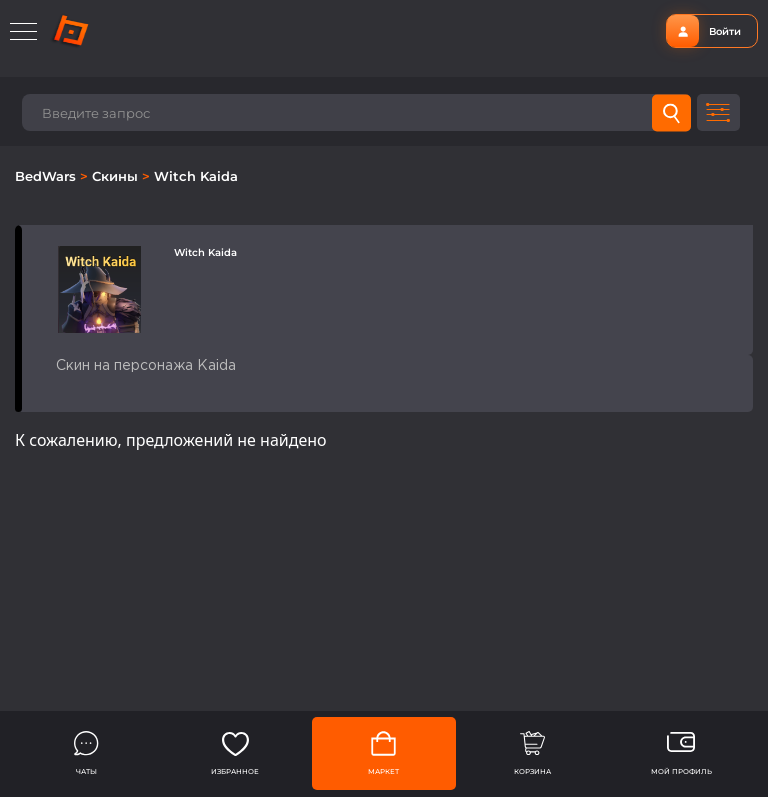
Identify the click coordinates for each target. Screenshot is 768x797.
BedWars (47, 176)
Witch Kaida (196, 176)
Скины (117, 176)
